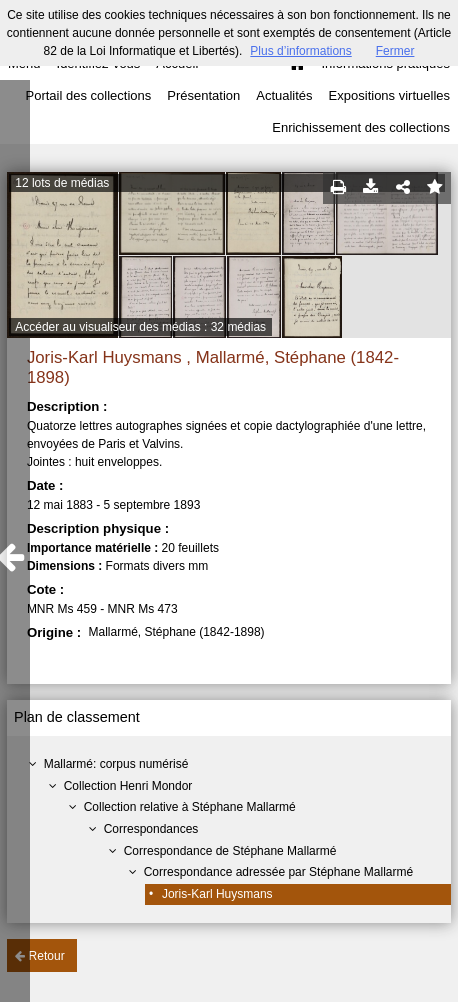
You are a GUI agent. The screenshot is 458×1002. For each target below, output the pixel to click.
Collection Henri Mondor (128, 786)
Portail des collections (89, 95)
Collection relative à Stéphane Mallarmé (190, 807)
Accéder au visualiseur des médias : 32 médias (140, 327)
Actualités (284, 95)
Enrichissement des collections (361, 127)
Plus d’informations (300, 51)
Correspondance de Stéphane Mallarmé (230, 851)
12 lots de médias (62, 183)
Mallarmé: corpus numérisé (116, 764)
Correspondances (151, 829)
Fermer (395, 51)
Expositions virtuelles (389, 95)
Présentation (203, 95)
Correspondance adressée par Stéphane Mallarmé (279, 872)
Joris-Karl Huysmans (217, 894)
